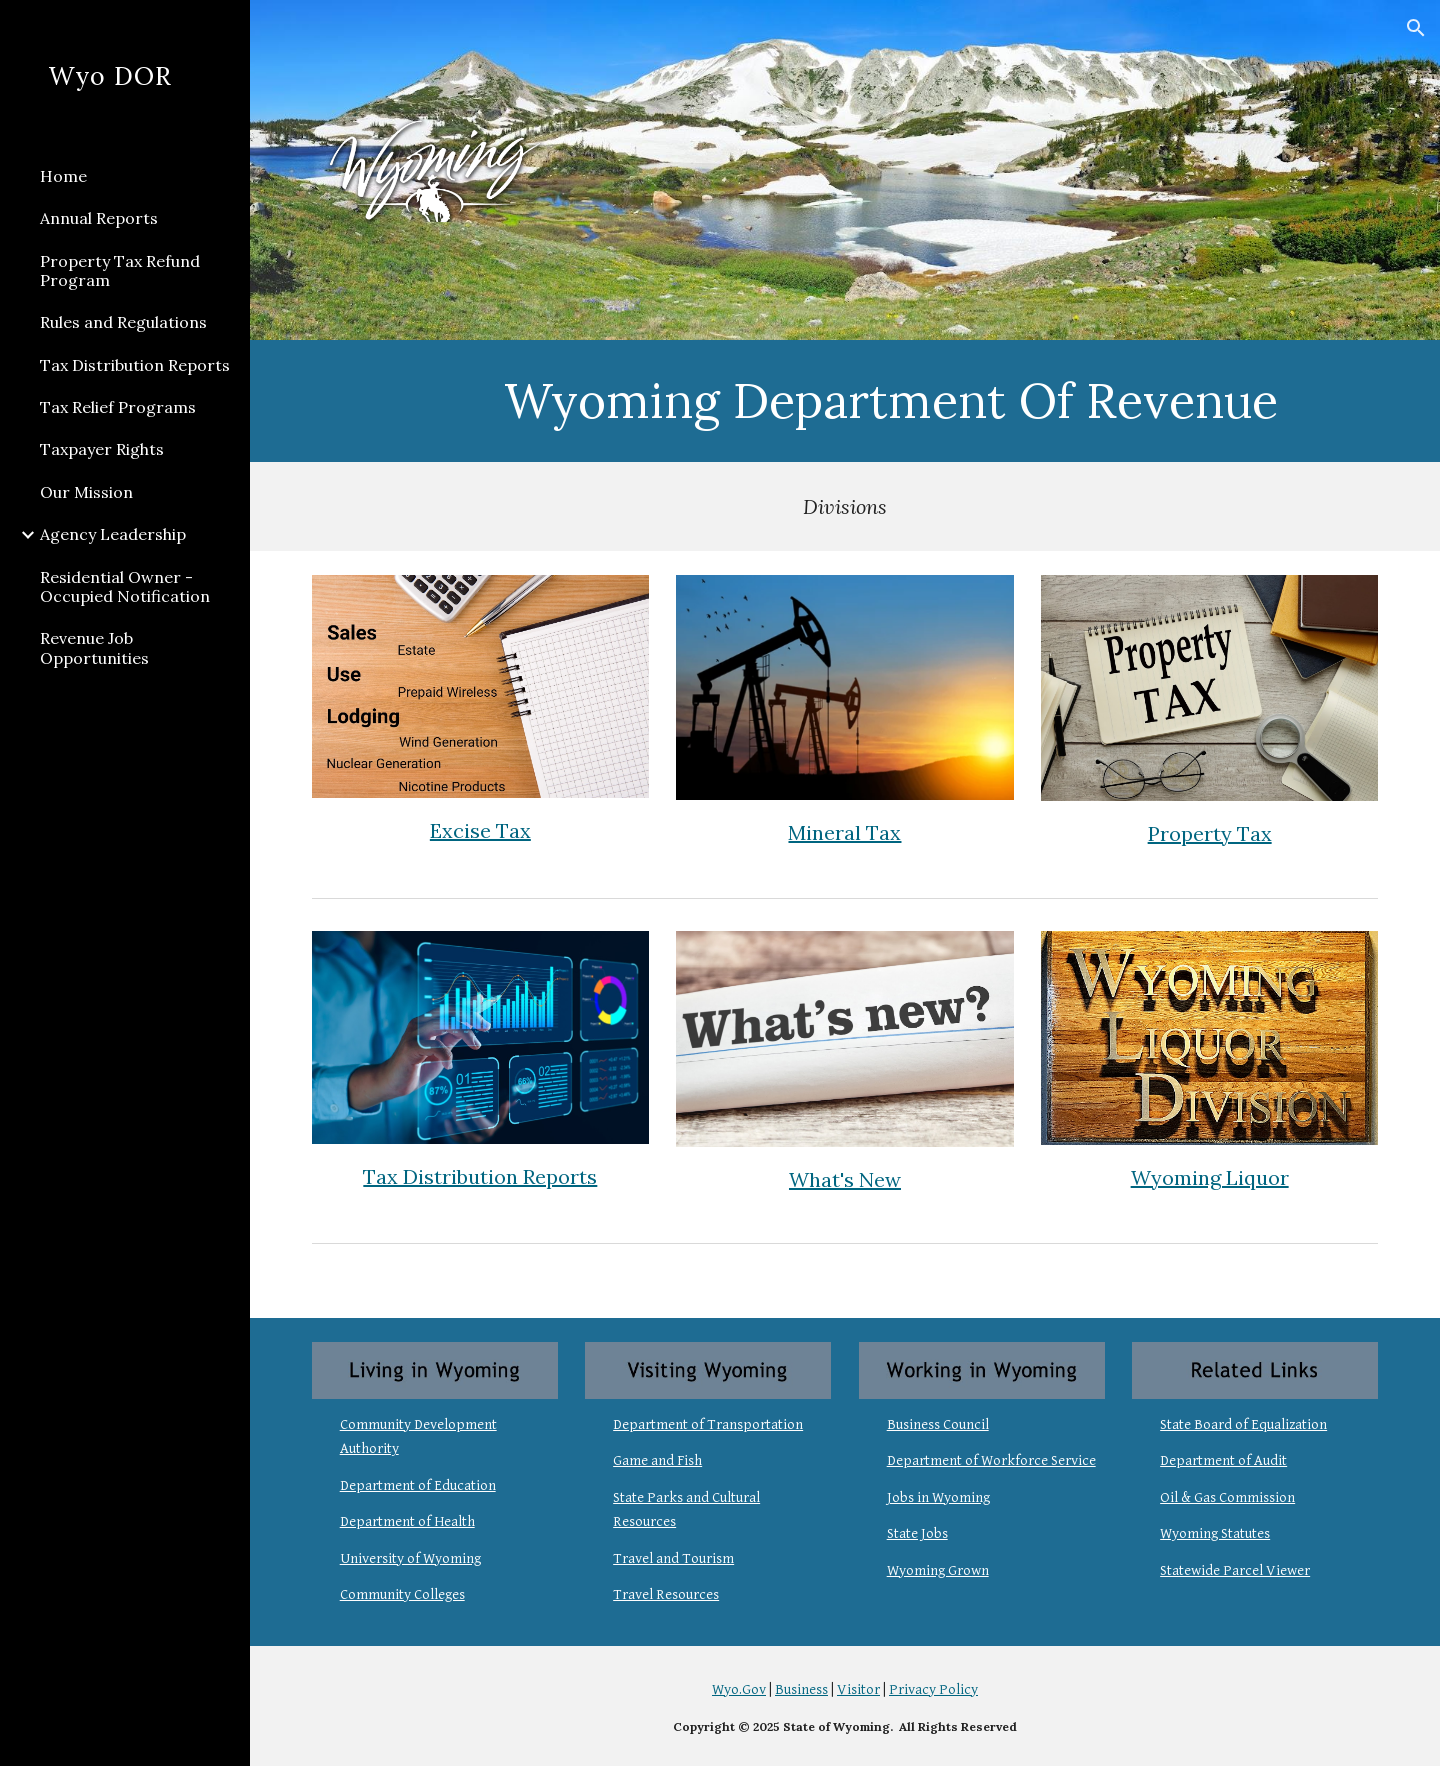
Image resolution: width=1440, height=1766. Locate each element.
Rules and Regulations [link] (123, 322)
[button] (1416, 28)
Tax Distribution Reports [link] (135, 365)
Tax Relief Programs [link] (118, 407)
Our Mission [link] (86, 492)
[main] (890, 401)
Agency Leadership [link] (113, 534)
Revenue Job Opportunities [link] (94, 647)
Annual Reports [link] (99, 218)
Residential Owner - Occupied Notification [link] (125, 586)
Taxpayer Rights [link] (102, 449)
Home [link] (63, 176)
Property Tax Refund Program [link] (120, 270)
